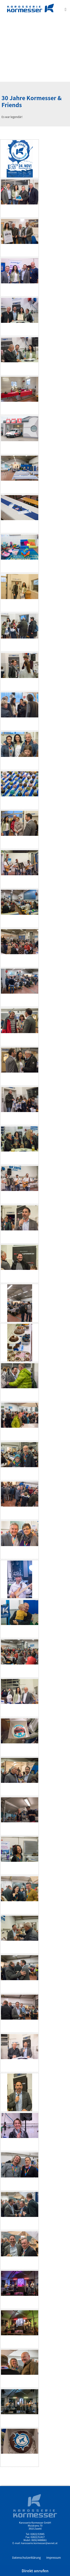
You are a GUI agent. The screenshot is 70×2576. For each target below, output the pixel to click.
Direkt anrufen (35, 2570)
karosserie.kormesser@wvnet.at (39, 2543)
